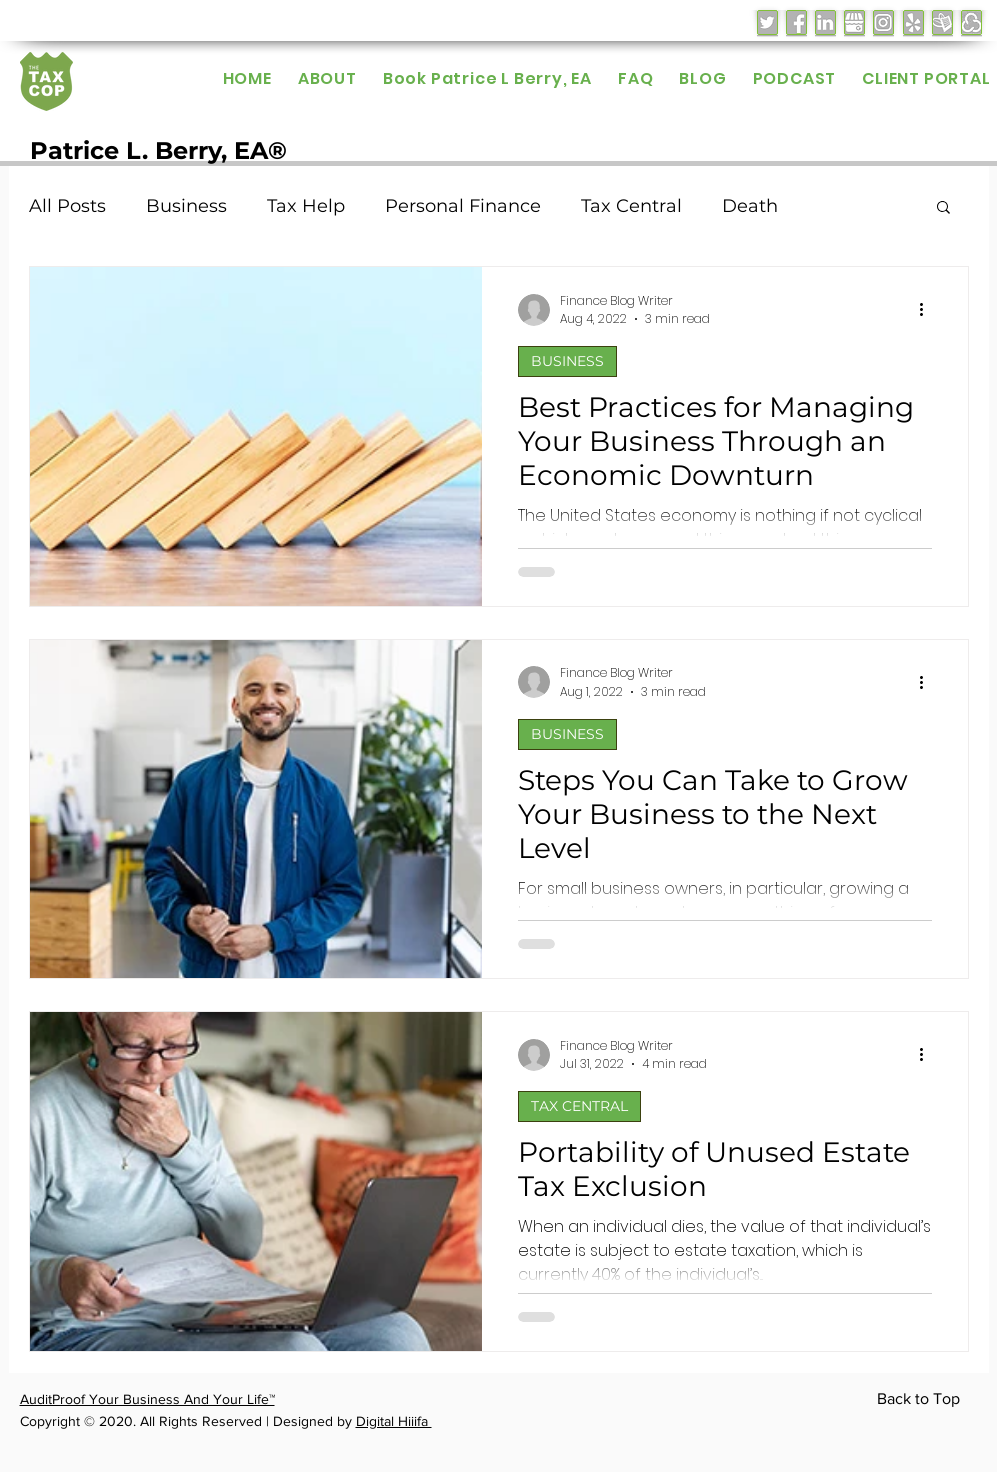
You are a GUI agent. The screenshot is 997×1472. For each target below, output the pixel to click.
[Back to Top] (922, 1400)
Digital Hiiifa (394, 1421)
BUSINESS (567, 361)
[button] (943, 208)
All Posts (67, 206)
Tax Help (306, 206)
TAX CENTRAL (579, 1106)
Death (750, 206)
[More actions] (929, 310)
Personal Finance (463, 206)
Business (186, 206)
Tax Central (631, 206)
